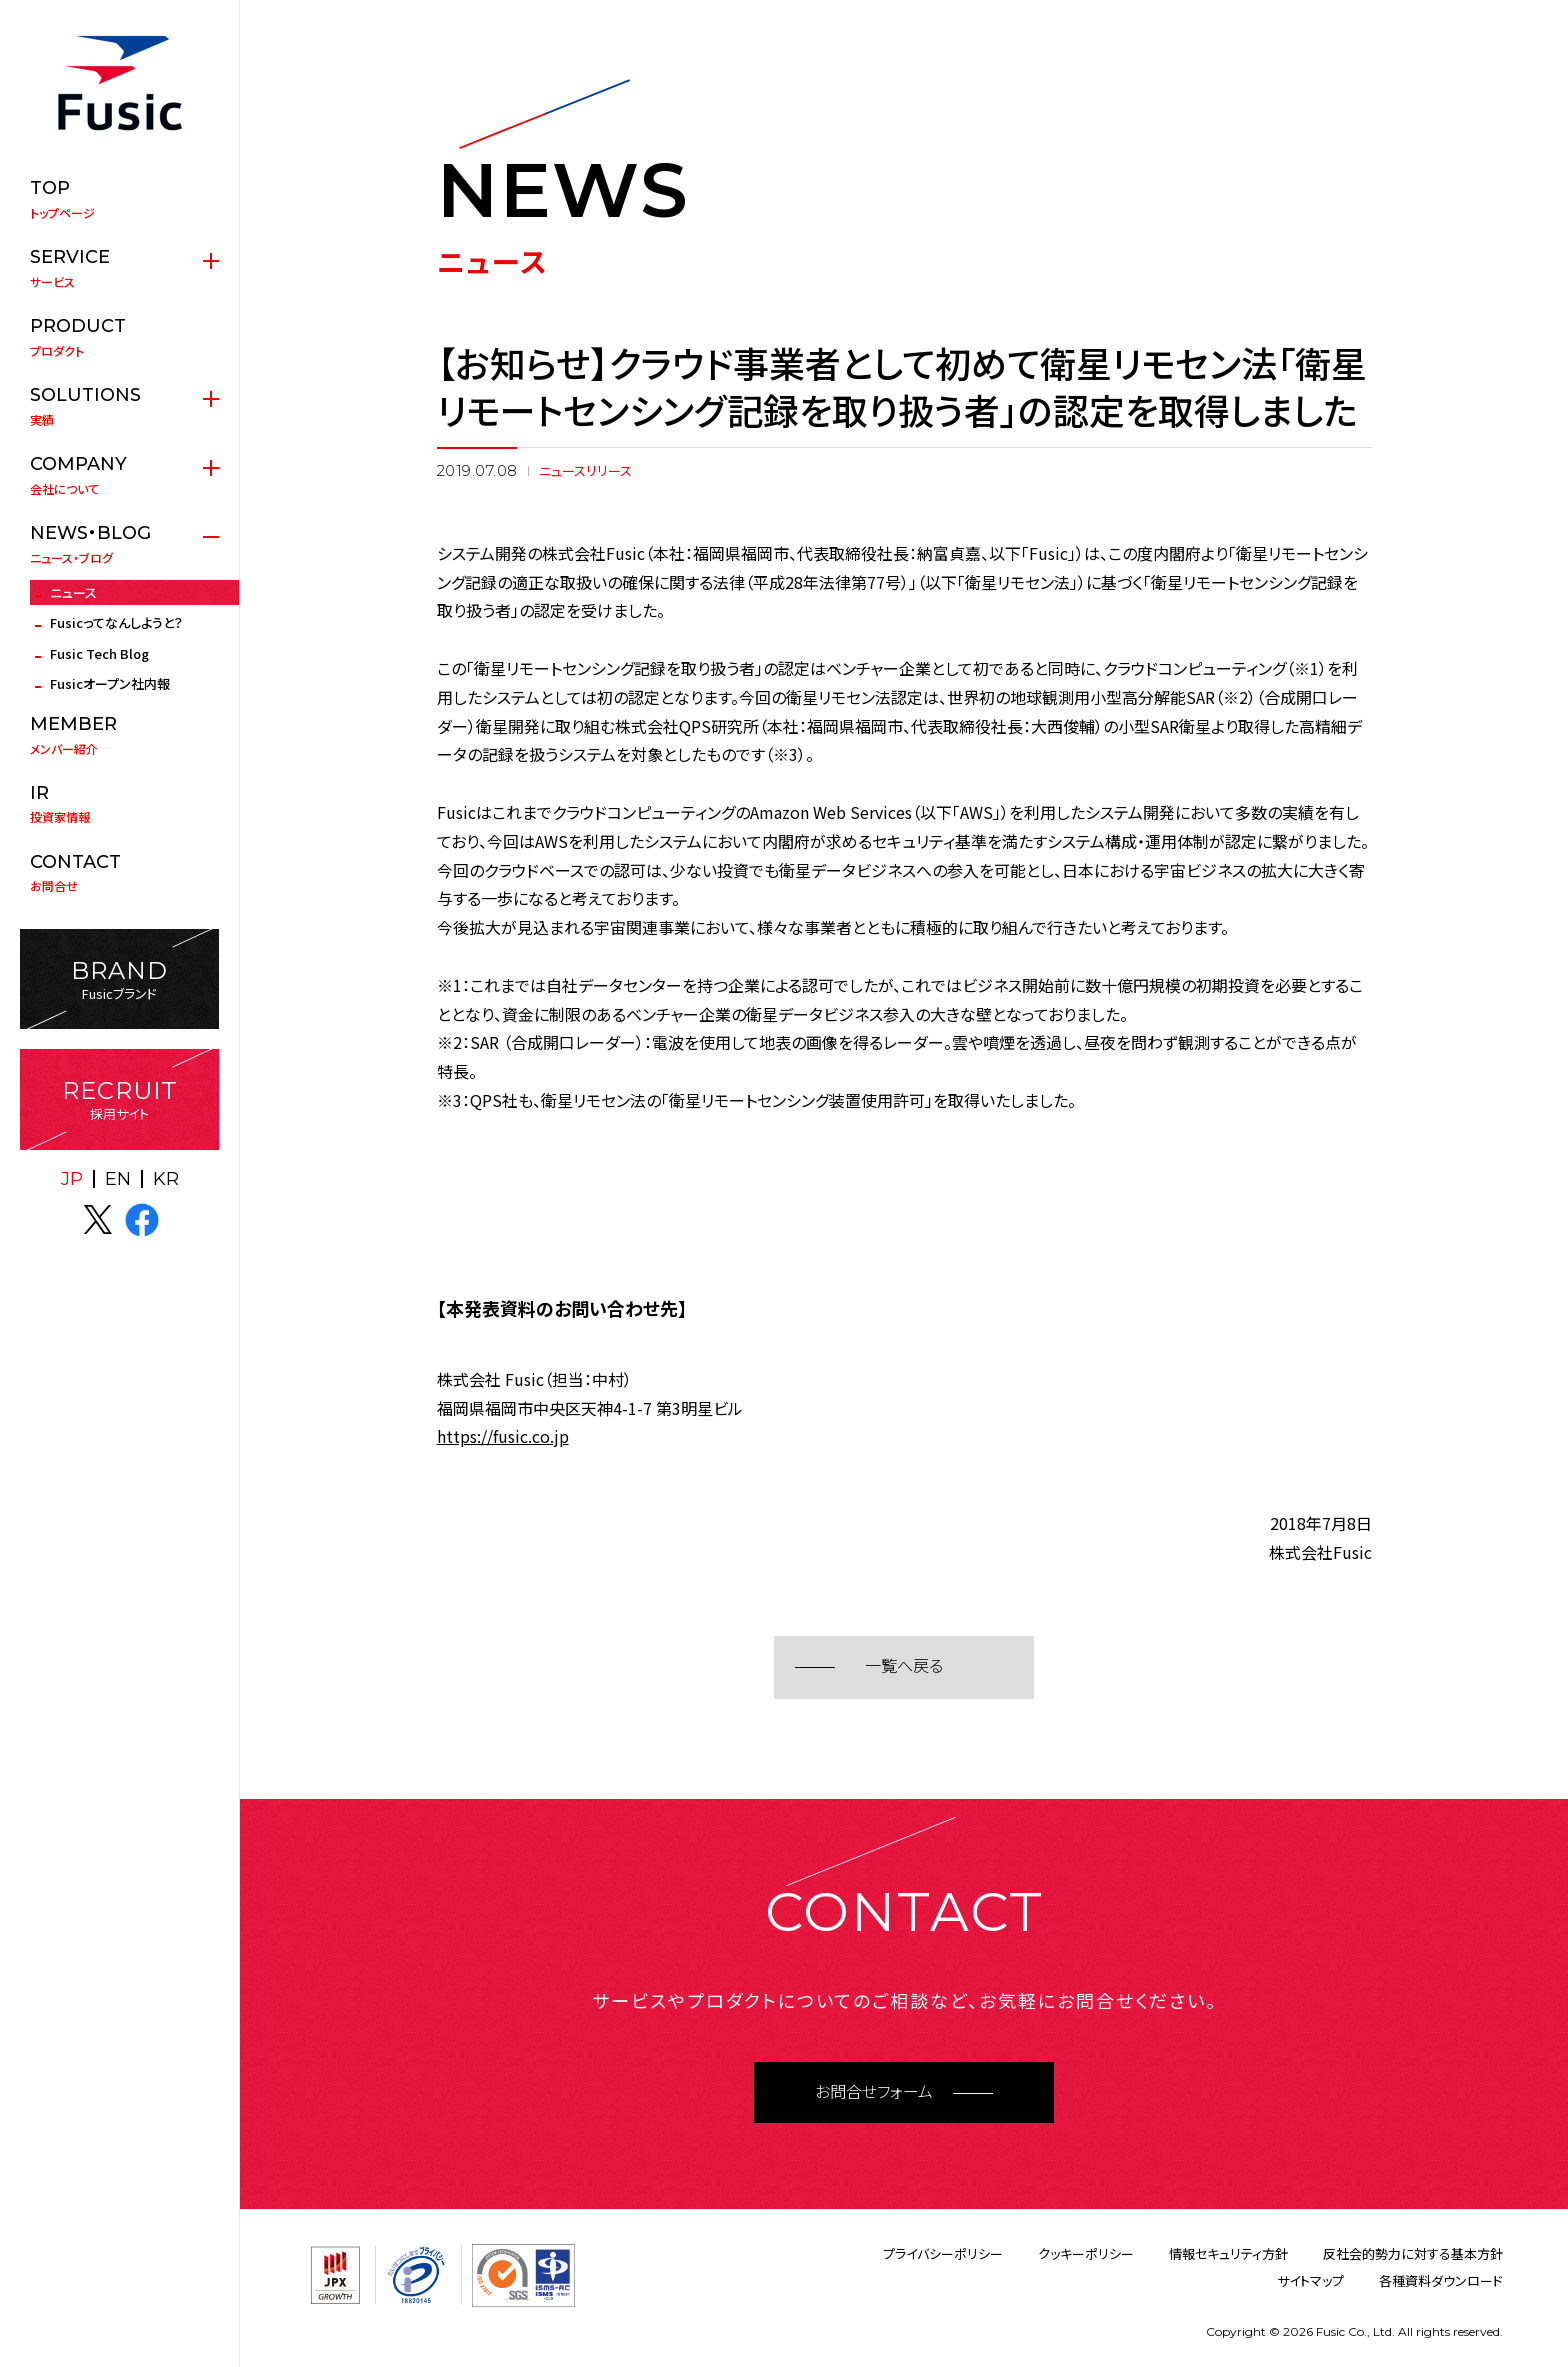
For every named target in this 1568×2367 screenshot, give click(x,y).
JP (72, 1179)
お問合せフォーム (874, 2092)
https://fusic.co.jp (503, 1436)
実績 (119, 406)
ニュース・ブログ (119, 544)
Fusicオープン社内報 (110, 683)
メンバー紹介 (119, 735)
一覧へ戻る (904, 1666)
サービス (119, 268)
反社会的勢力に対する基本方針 (1413, 2253)
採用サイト (119, 1099)
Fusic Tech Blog (99, 653)
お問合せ (119, 873)
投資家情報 (119, 804)
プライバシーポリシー (943, 2253)
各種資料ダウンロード (1441, 2280)
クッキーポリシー (1086, 2253)
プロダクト (119, 337)
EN (118, 1179)
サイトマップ (1310, 2280)
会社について (119, 475)
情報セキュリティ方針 (1228, 2253)
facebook (142, 1220)
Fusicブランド (119, 979)
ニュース (73, 592)
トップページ (119, 199)
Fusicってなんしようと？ (116, 622)
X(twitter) (98, 1220)
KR (166, 1179)
